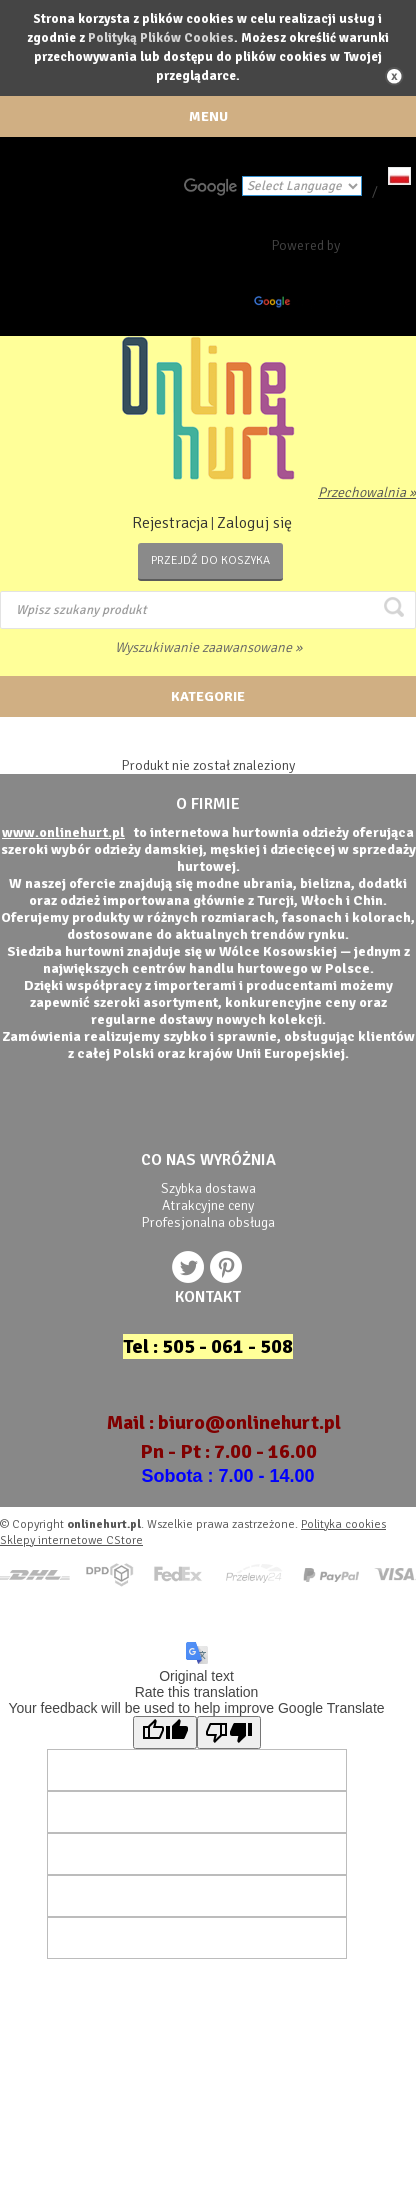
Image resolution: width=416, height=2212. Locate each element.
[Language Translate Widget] (302, 186)
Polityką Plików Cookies (161, 38)
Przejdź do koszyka (210, 560)
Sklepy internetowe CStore (71, 1540)
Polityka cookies (343, 1524)
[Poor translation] (229, 1732)
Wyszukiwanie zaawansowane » (208, 647)
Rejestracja (170, 523)
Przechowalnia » (367, 492)
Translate (302, 305)
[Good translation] (165, 1732)
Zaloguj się (254, 523)
